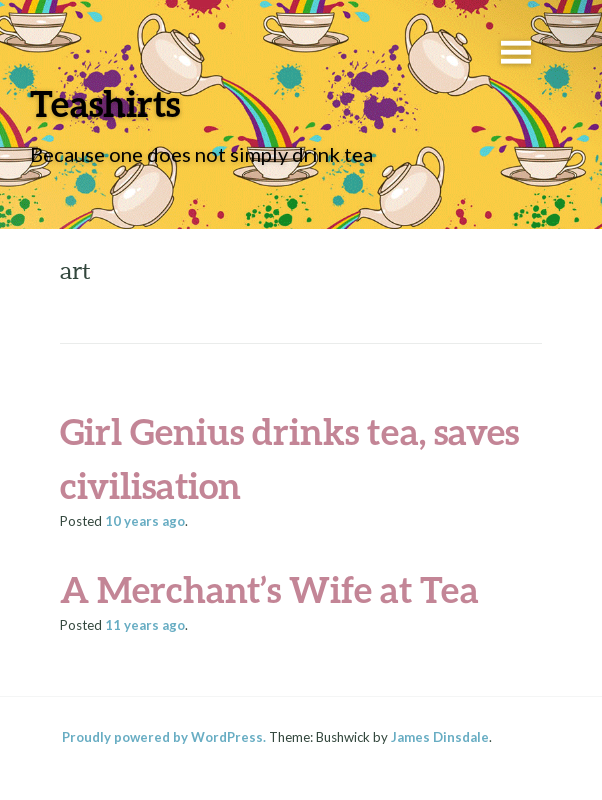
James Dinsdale (440, 737)
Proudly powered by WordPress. (164, 737)
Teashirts (105, 103)
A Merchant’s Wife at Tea (269, 589)
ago (145, 521)
